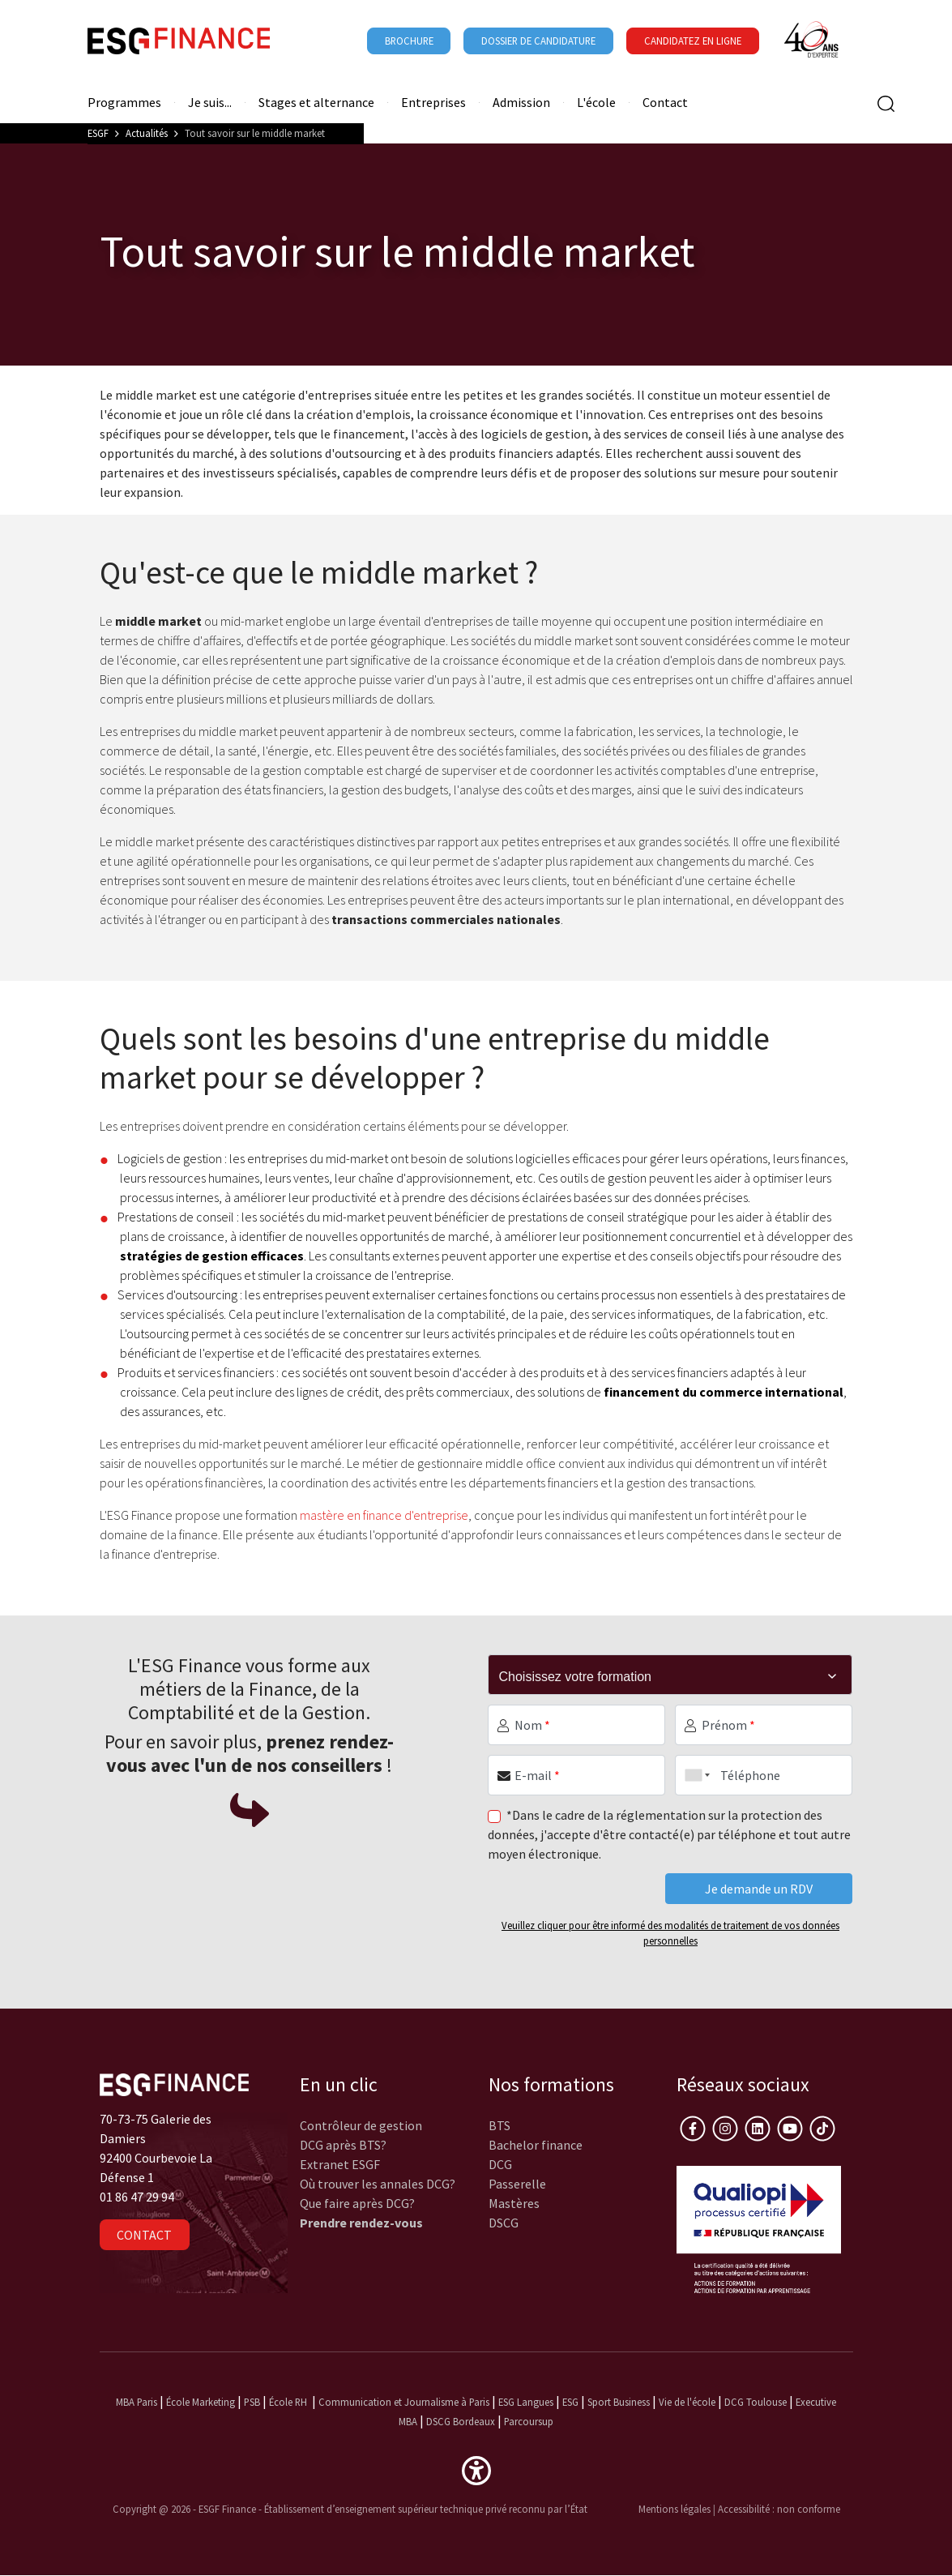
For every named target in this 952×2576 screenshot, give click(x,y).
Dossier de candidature (538, 40)
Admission (521, 102)
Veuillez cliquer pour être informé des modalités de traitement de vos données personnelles (670, 1933)
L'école (596, 102)
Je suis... (210, 102)
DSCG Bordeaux (460, 2421)
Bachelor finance (536, 2145)
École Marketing (200, 2401)
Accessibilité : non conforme (779, 2508)
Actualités (147, 132)
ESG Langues (525, 2401)
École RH (288, 2401)
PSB (252, 2401)
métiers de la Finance (225, 1688)
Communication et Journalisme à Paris (403, 2401)
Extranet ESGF (340, 2164)
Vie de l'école (687, 2401)
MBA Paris (136, 2401)
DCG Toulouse (755, 2401)
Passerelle (517, 2184)
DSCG (504, 2222)
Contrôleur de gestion (361, 2125)
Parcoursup (528, 2421)
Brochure (409, 40)
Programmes (124, 102)
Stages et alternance (316, 102)
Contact (665, 102)
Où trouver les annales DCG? (377, 2184)
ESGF (98, 132)
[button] (476, 2469)
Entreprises (433, 102)
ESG (570, 2401)
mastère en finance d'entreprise (384, 1515)
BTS (499, 2125)
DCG (500, 2164)
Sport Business (619, 2401)
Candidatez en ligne (692, 40)
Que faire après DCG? (357, 2203)
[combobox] (694, 1775)
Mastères (514, 2203)
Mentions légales (674, 2508)
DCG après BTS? (343, 2145)
